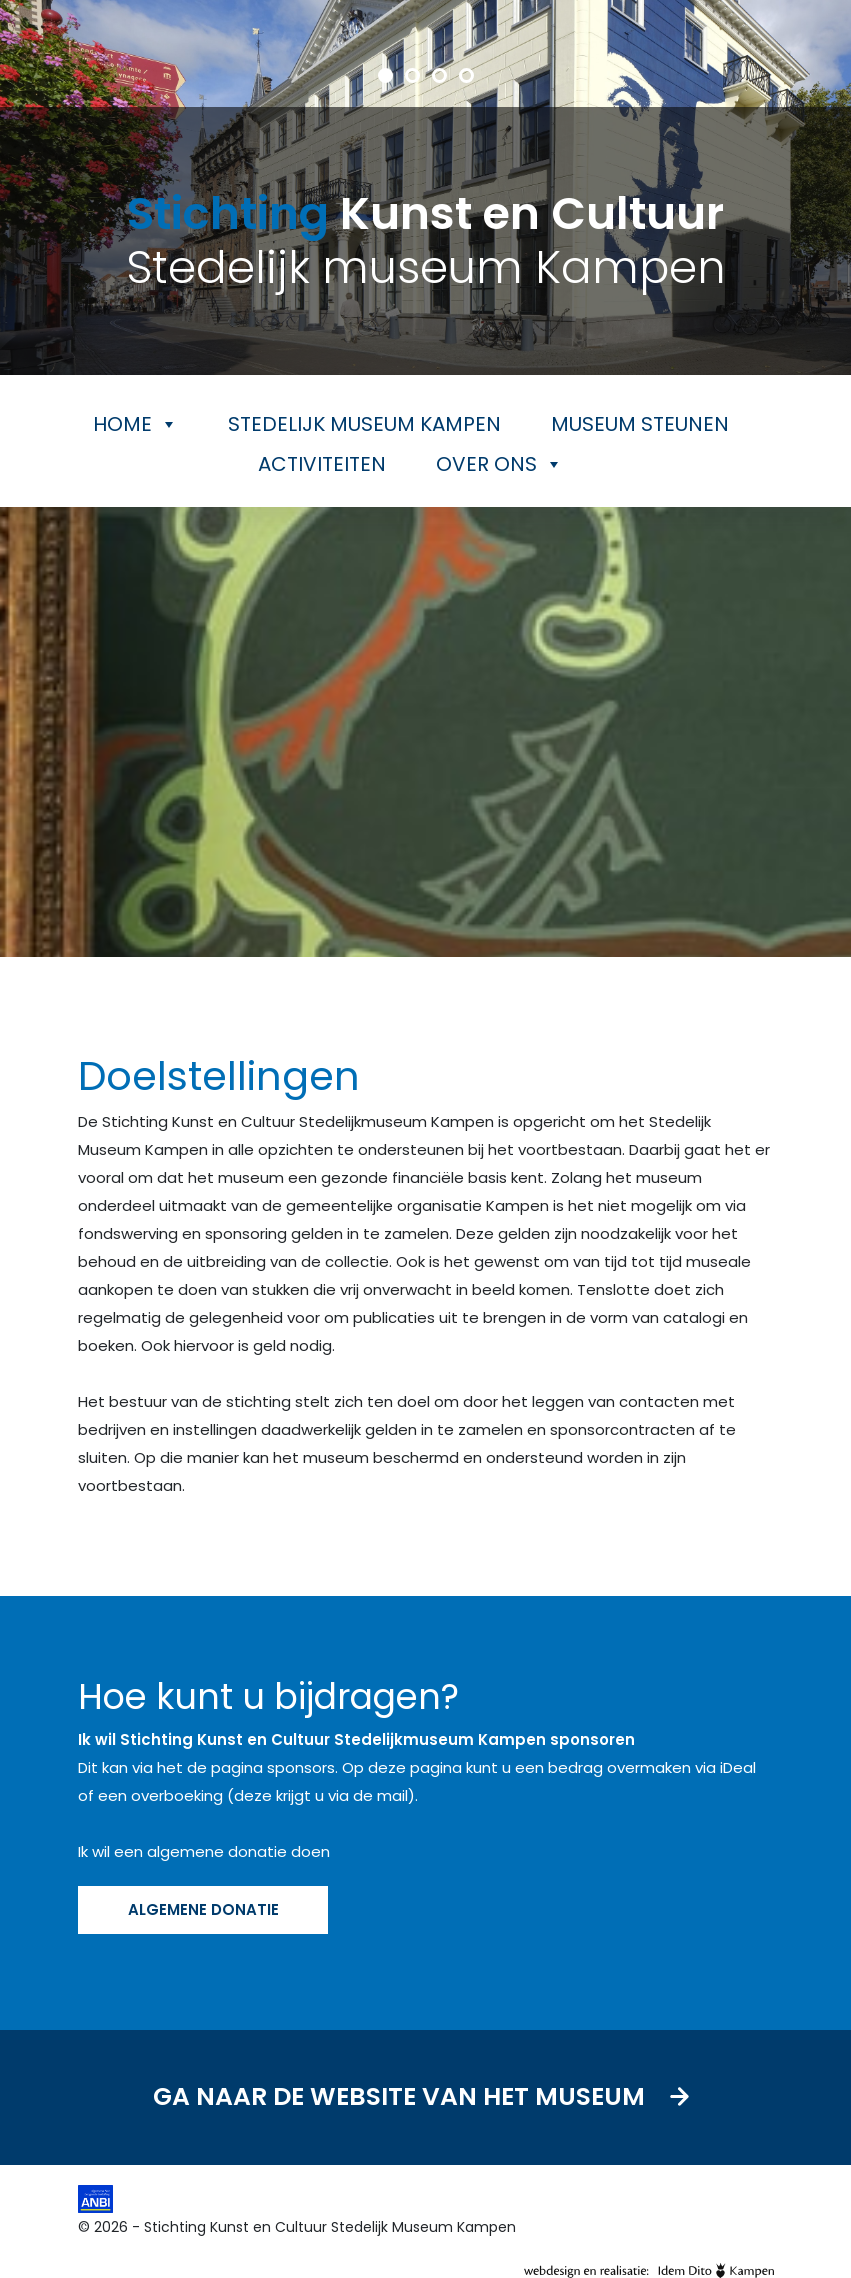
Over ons (499, 464)
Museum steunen (640, 424)
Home (135, 424)
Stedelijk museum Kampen (364, 424)
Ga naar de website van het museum (425, 2097)
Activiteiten (322, 464)
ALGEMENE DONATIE (202, 1909)
